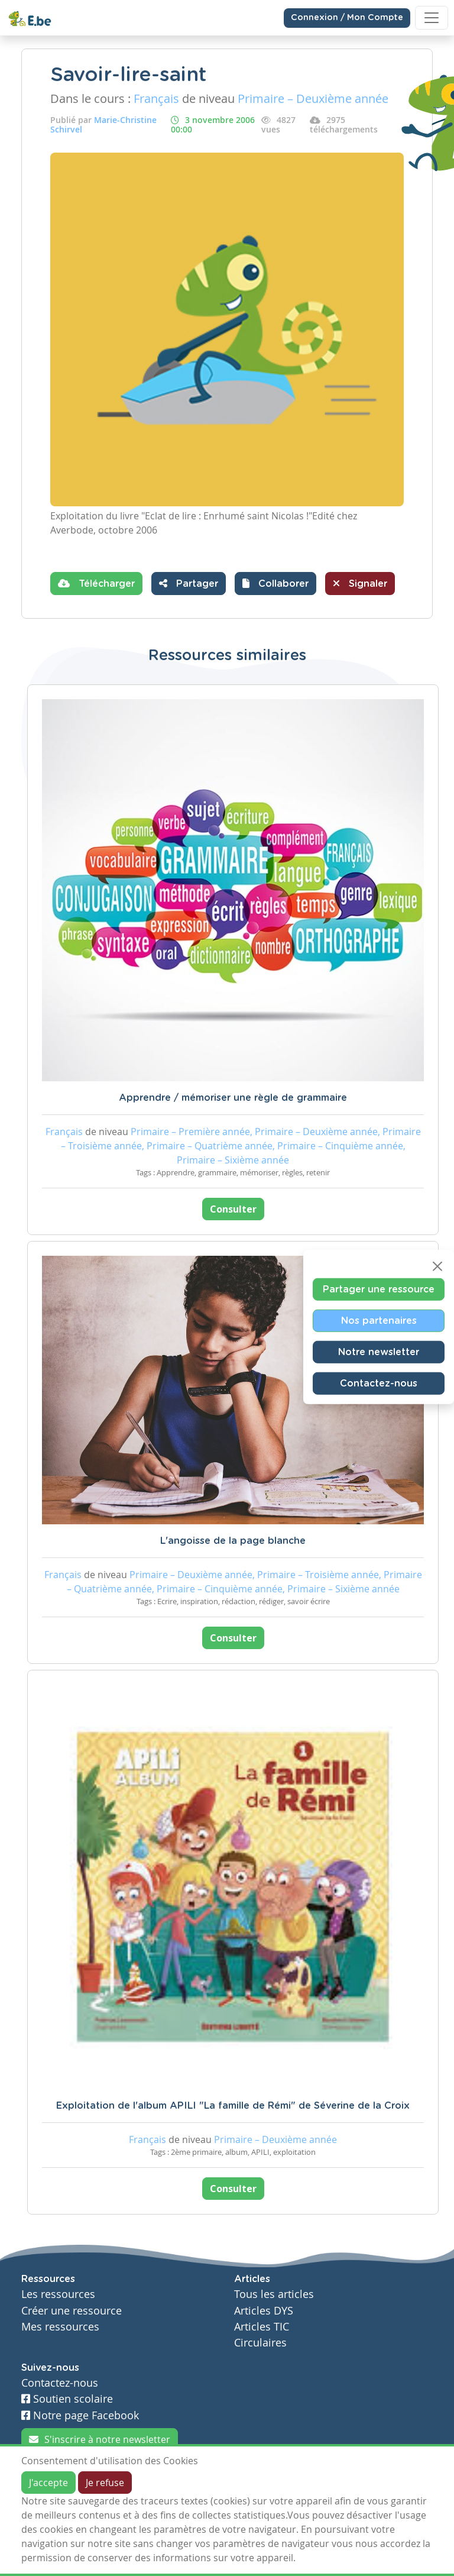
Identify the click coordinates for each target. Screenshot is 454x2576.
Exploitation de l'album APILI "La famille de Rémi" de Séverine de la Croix (233, 2105)
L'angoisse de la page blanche (233, 1541)
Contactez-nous (378, 1383)
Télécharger (96, 583)
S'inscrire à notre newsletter (99, 2439)
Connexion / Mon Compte (347, 18)
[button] (275, 583)
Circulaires (260, 2342)
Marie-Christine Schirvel (103, 124)
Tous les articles (274, 2294)
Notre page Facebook (80, 2415)
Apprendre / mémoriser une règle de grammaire (233, 1098)
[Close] (437, 1266)
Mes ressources (60, 2326)
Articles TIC (261, 2326)
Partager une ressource (378, 1289)
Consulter (233, 1209)
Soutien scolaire (67, 2399)
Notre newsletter (378, 1351)
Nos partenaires (379, 1320)
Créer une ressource (71, 2311)
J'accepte (48, 2482)
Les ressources (58, 2294)
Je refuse (105, 2482)
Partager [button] (188, 583)
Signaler (360, 583)
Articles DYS (263, 2311)
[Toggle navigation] (431, 18)
